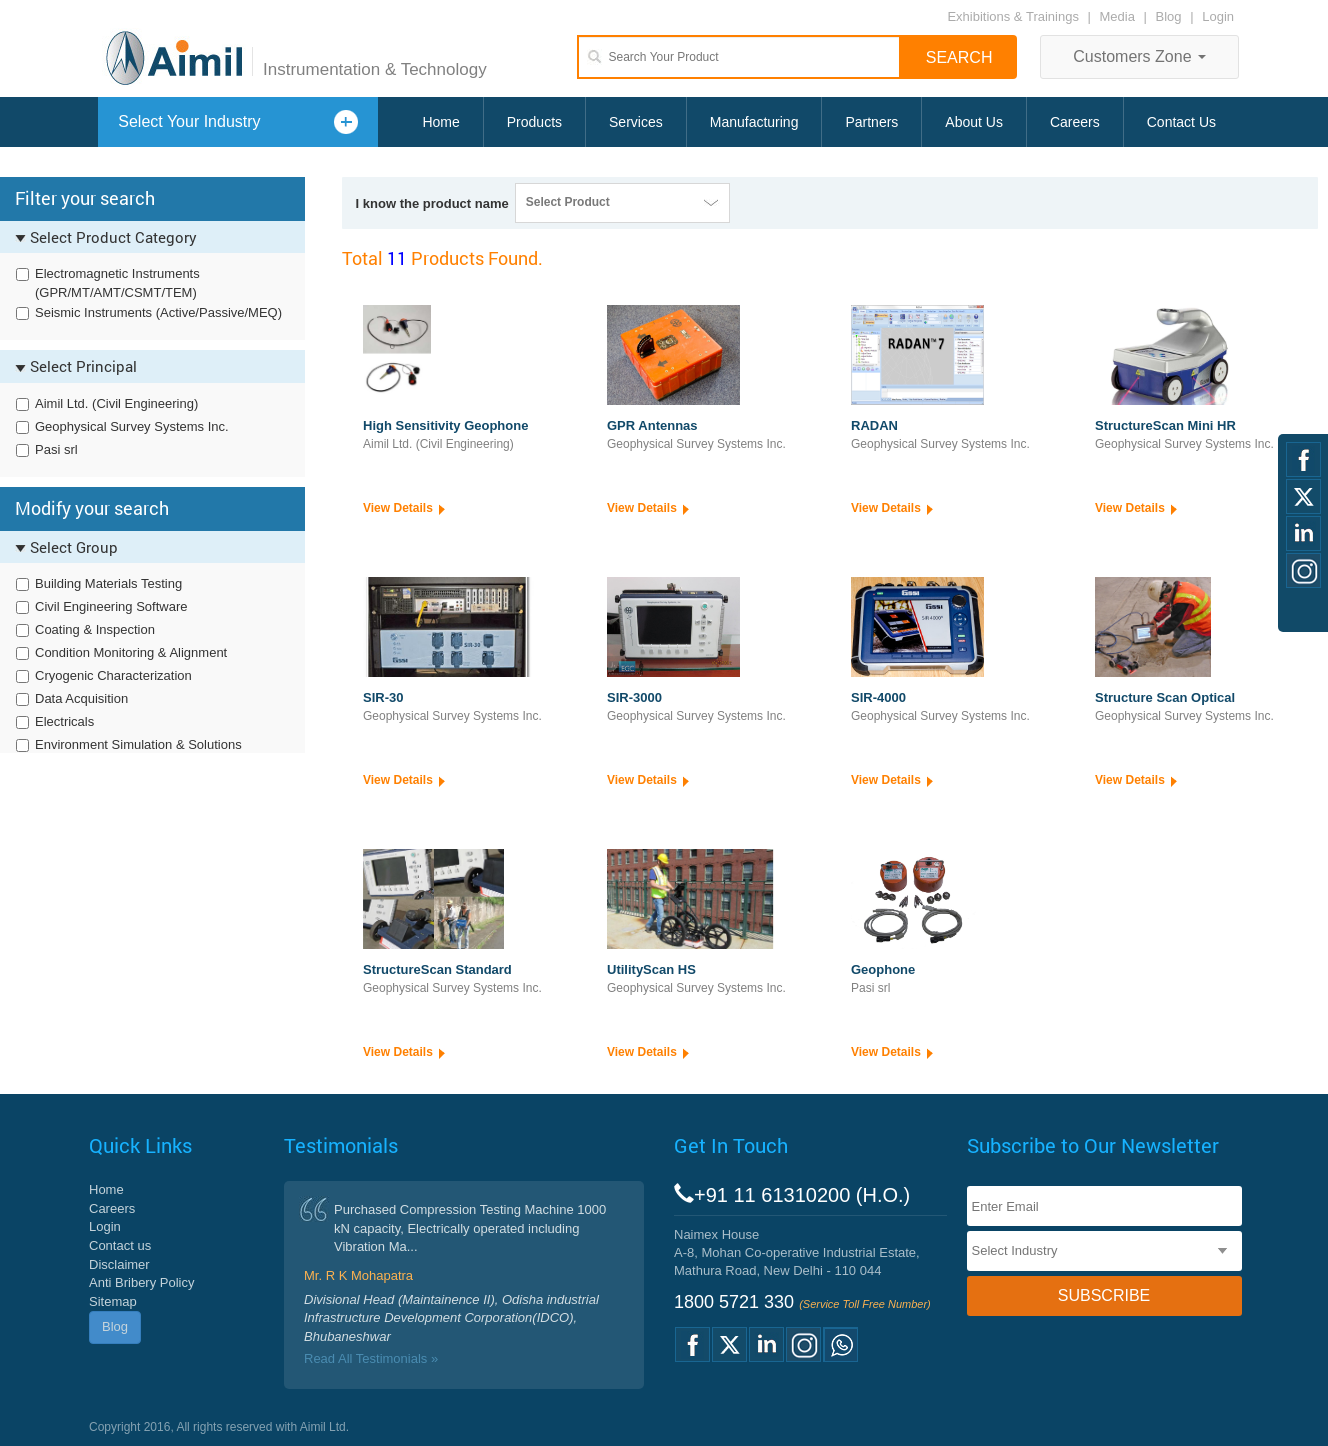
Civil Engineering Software (111, 606)
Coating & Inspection (95, 629)
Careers (1075, 122)
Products (534, 122)
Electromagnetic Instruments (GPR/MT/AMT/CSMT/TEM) (117, 283)
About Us (974, 122)
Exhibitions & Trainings (1013, 16)
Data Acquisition (81, 698)
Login (1218, 16)
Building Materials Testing (108, 583)
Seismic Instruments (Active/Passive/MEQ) (158, 312)
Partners (871, 122)
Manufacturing (754, 122)
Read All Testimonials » (371, 1358)
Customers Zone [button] (1139, 56)
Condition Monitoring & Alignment (131, 652)
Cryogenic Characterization (113, 675)
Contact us (120, 1245)
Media (1119, 16)
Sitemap (113, 1301)
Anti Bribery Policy (141, 1282)
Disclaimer (119, 1264)
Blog (1169, 16)
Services (636, 122)
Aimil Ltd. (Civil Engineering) (116, 403)
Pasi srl (56, 449)
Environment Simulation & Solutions (138, 744)
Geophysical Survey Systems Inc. (132, 426)
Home (440, 122)
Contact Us (1181, 122)
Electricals (64, 721)
